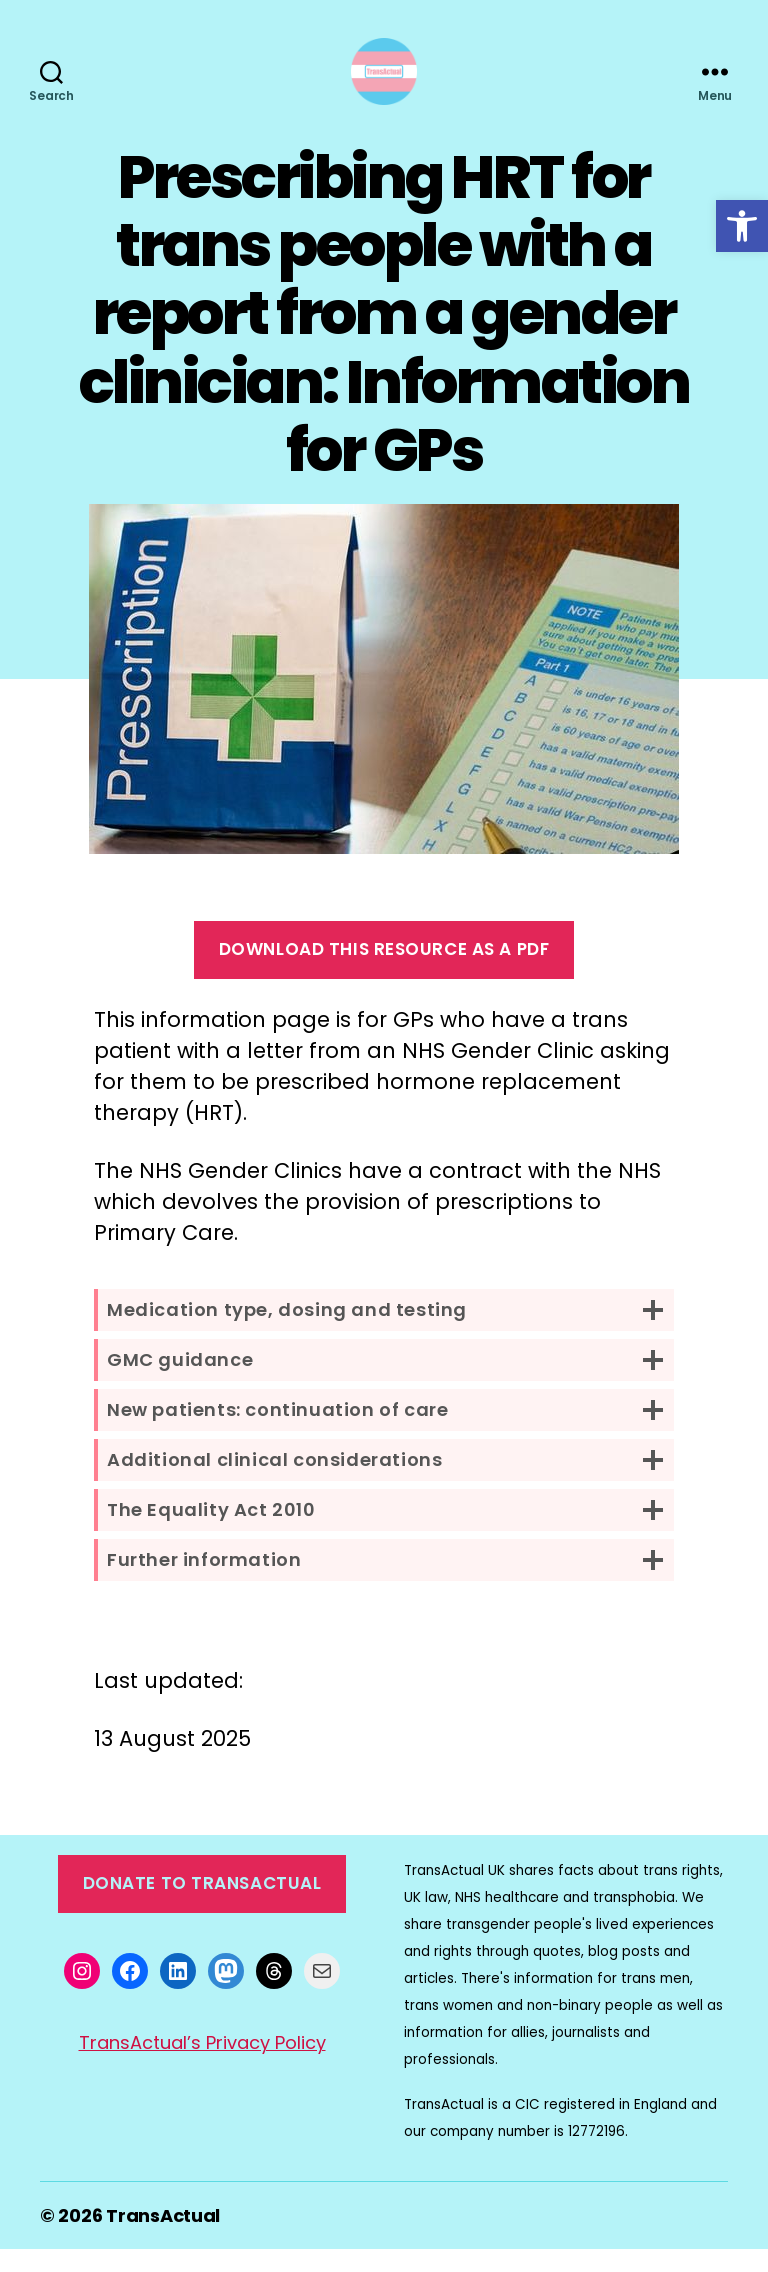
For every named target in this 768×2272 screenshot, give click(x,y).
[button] (742, 226)
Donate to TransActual (202, 1907)
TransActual (163, 2238)
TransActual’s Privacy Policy (202, 2066)
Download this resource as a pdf (384, 973)
